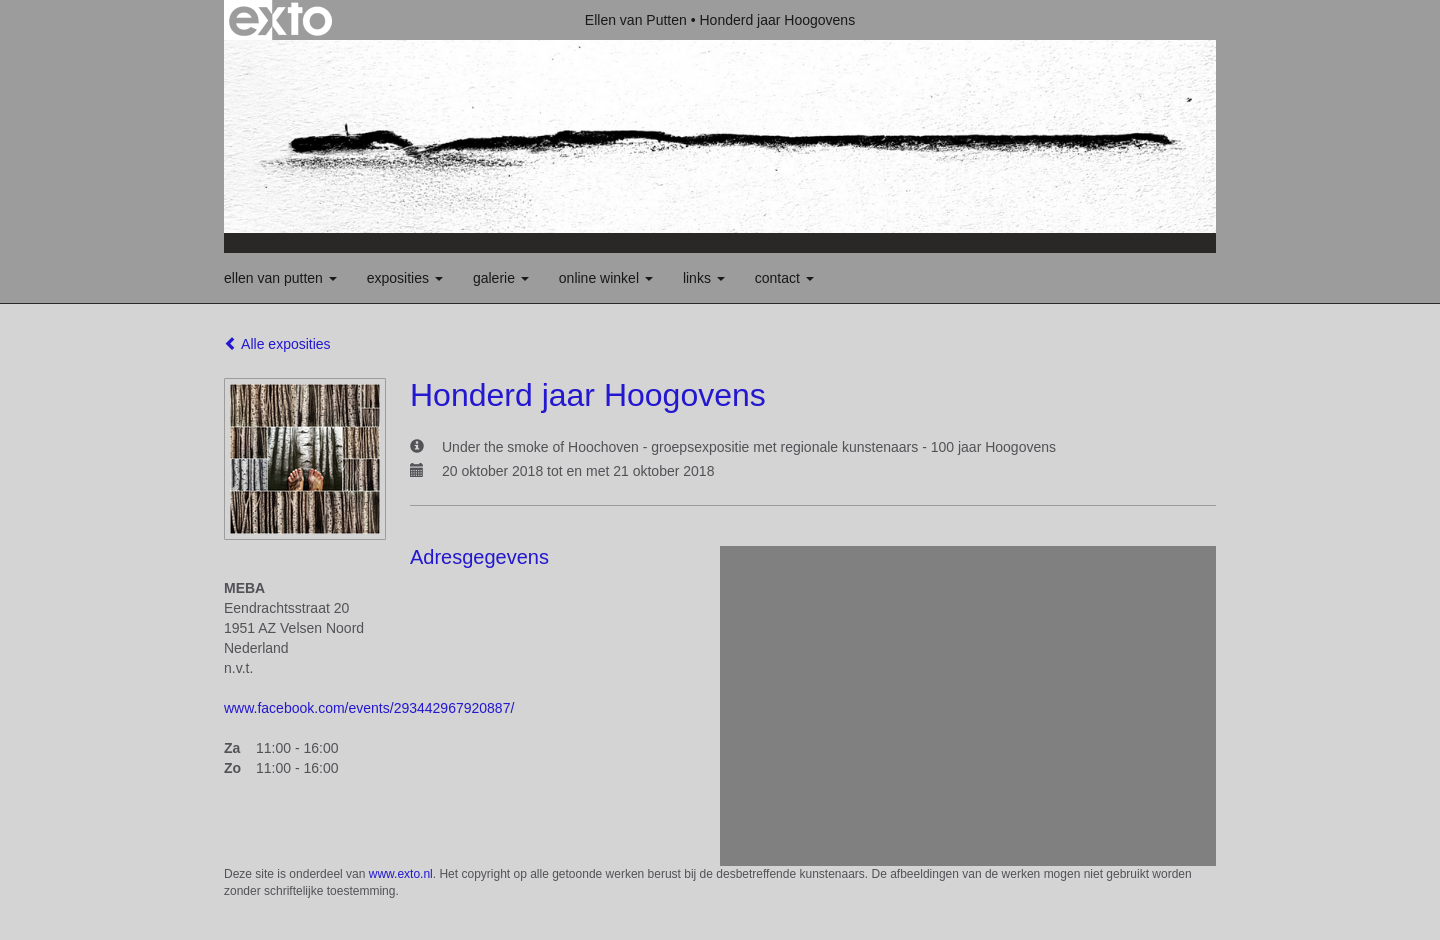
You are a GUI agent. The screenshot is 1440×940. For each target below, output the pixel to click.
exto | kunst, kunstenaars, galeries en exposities (280, 20)
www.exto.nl (401, 874)
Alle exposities (277, 344)
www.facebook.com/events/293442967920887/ (369, 708)
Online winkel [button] (606, 278)
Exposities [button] (405, 278)
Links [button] (704, 278)
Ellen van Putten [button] (280, 278)
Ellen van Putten (636, 20)
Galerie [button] (501, 278)
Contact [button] (784, 278)
